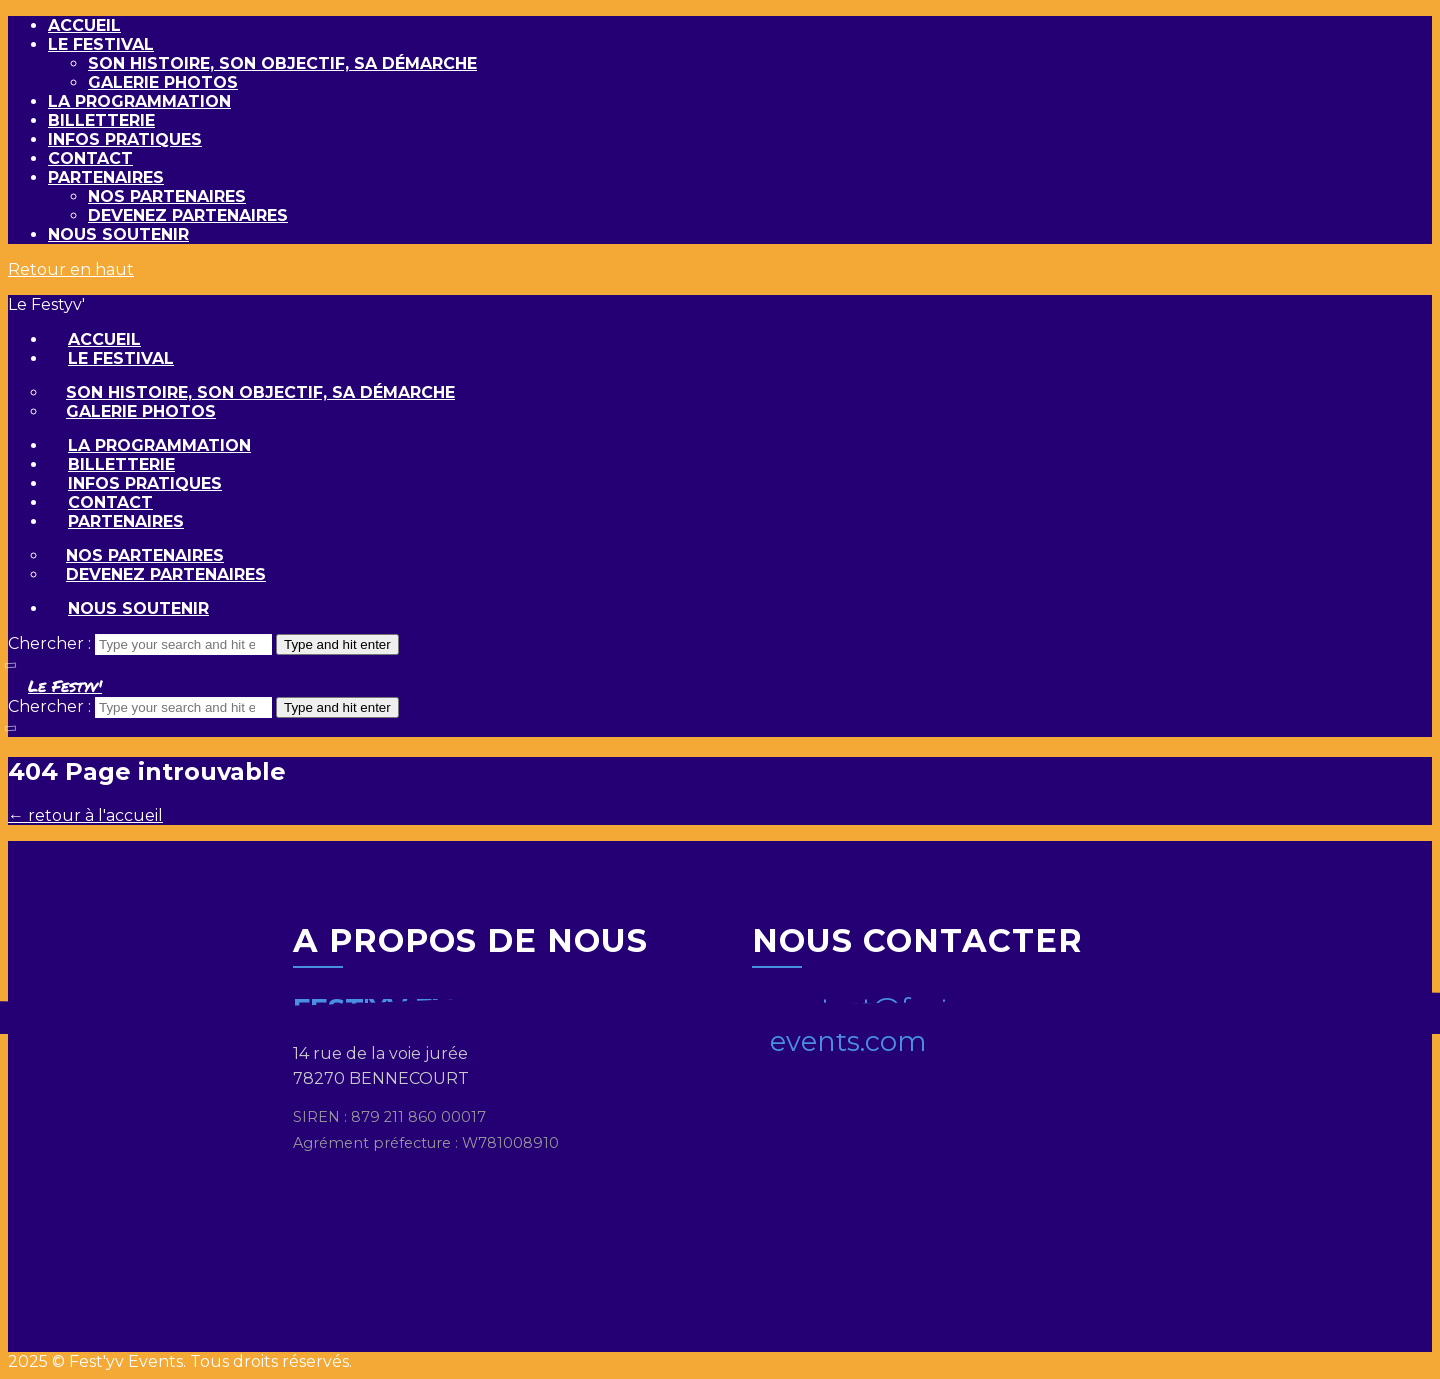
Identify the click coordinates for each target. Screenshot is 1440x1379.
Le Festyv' (65, 685)
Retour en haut (71, 269)
